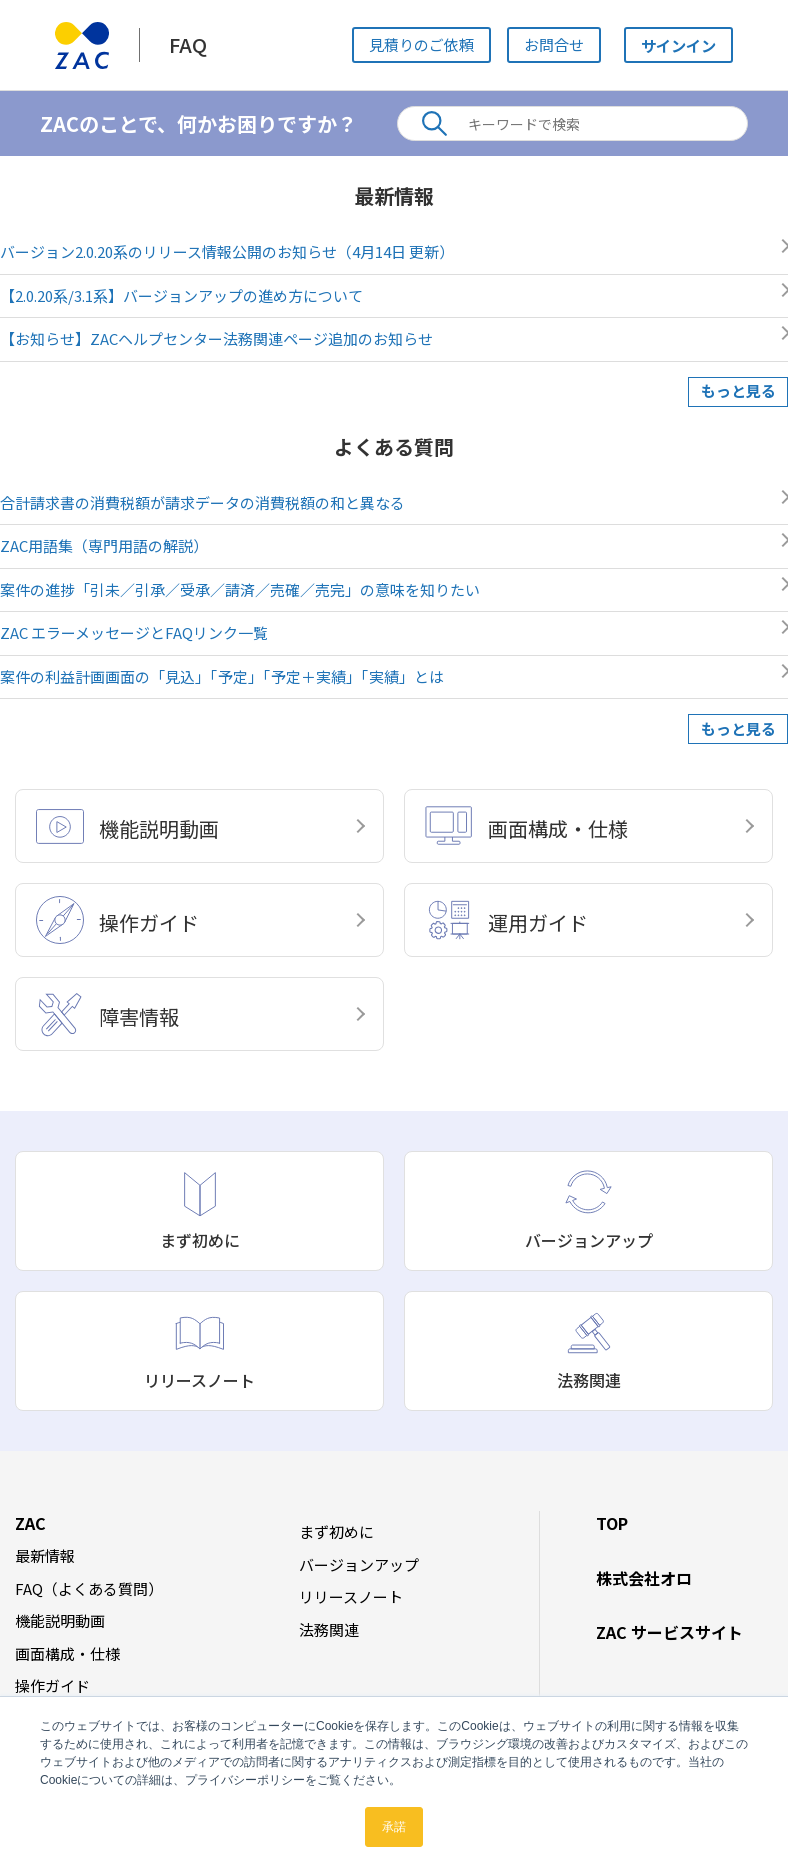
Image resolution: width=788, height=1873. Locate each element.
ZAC (30, 1523)
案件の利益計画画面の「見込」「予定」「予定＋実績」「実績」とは (222, 676)
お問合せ (550, 44)
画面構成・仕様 (67, 1653)
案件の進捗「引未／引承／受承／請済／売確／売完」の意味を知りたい (240, 589)
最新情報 (45, 1555)
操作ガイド (52, 1685)
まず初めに (336, 1531)
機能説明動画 (60, 1620)
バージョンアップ (359, 1564)
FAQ (188, 44)
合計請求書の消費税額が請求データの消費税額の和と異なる (202, 502)
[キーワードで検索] (572, 123)
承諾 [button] (394, 1827)
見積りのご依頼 (417, 44)
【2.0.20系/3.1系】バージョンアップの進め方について (181, 295)
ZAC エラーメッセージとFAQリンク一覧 (134, 632)
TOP (612, 1523)
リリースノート (351, 1596)
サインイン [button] (675, 45)
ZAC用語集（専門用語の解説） (104, 545)
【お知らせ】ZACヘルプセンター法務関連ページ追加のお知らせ (216, 338)
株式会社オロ (644, 1578)
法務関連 (329, 1629)
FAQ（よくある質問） (89, 1588)
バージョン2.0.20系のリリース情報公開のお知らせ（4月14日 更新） (227, 251)
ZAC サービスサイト (669, 1632)
